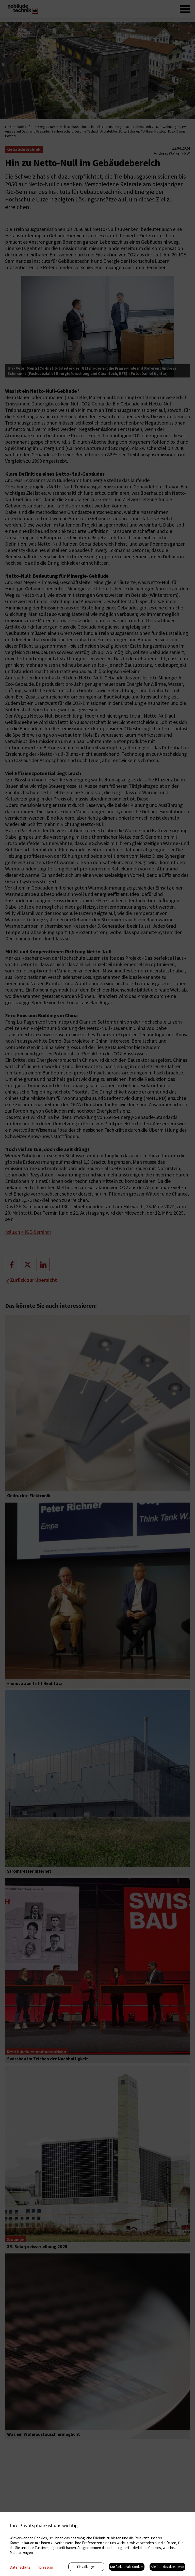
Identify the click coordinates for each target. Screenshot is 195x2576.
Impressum (44, 2567)
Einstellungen (86, 2567)
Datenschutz (20, 2567)
